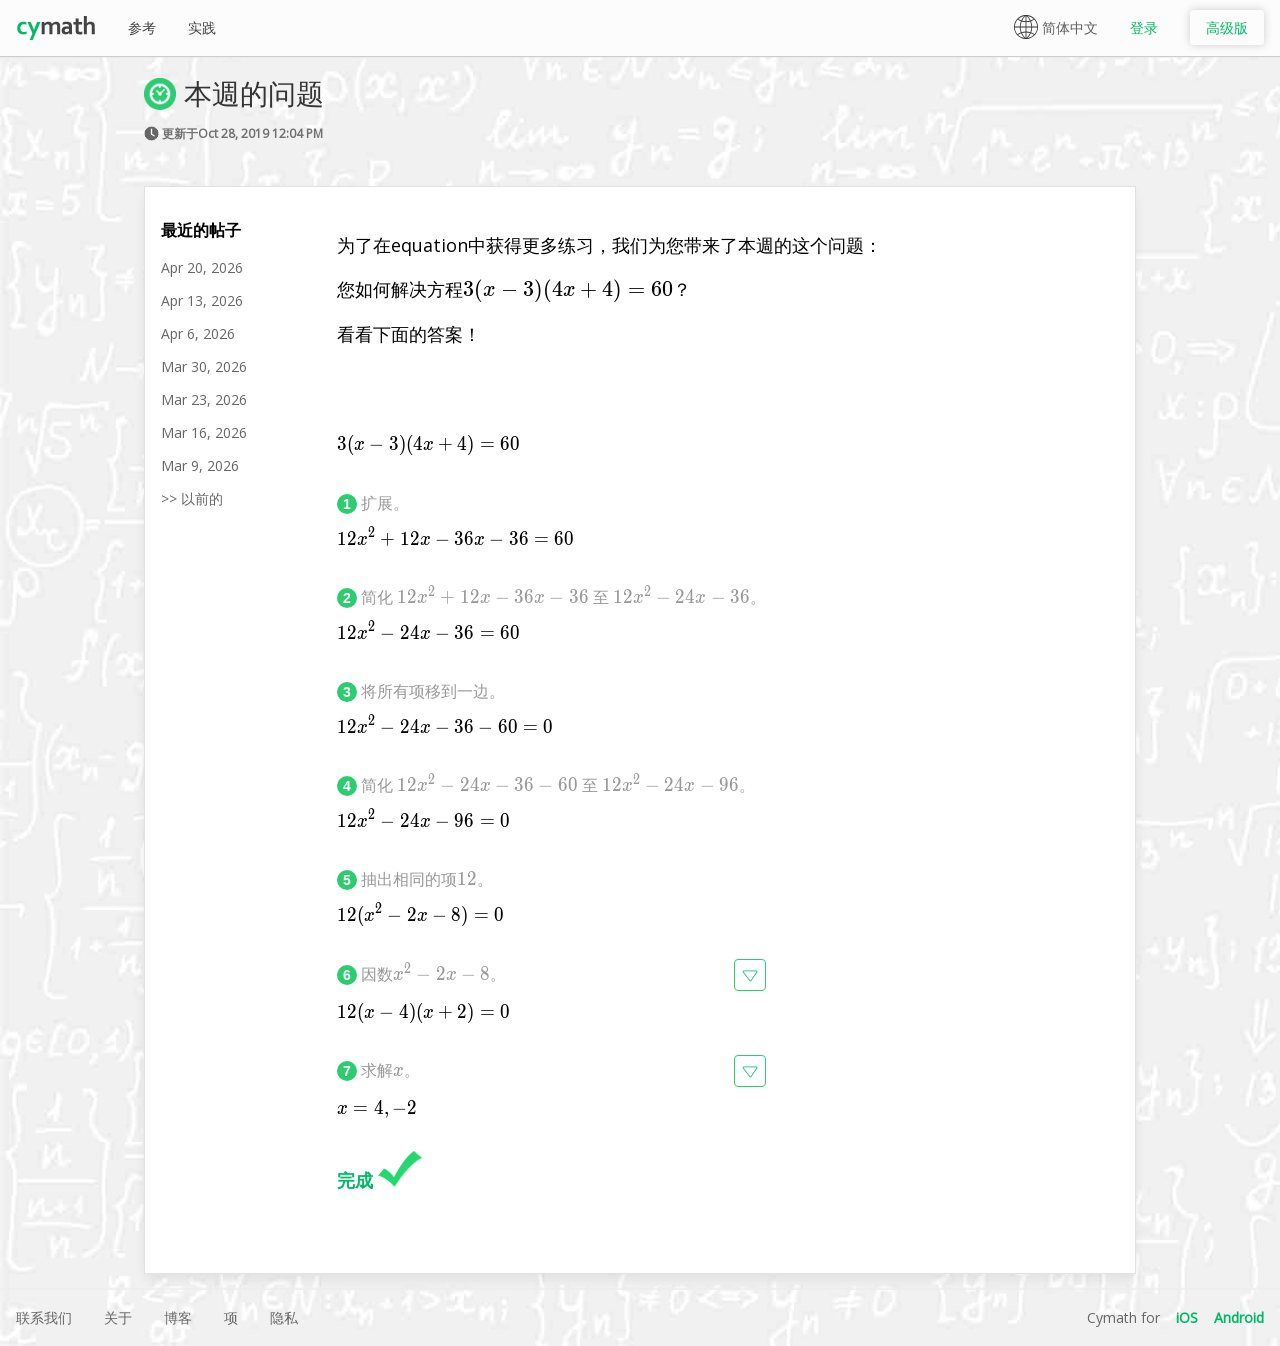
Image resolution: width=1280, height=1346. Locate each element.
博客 (178, 1317)
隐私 (284, 1317)
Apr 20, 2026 (202, 267)
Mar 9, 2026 (200, 465)
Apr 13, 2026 (202, 300)
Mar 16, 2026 (204, 432)
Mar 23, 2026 (204, 399)
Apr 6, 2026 (198, 333)
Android (1239, 1317)
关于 (118, 1317)
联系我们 (44, 1317)
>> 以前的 (192, 498)
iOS (1187, 1317)
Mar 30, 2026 (204, 366)
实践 (202, 27)
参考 (142, 27)
